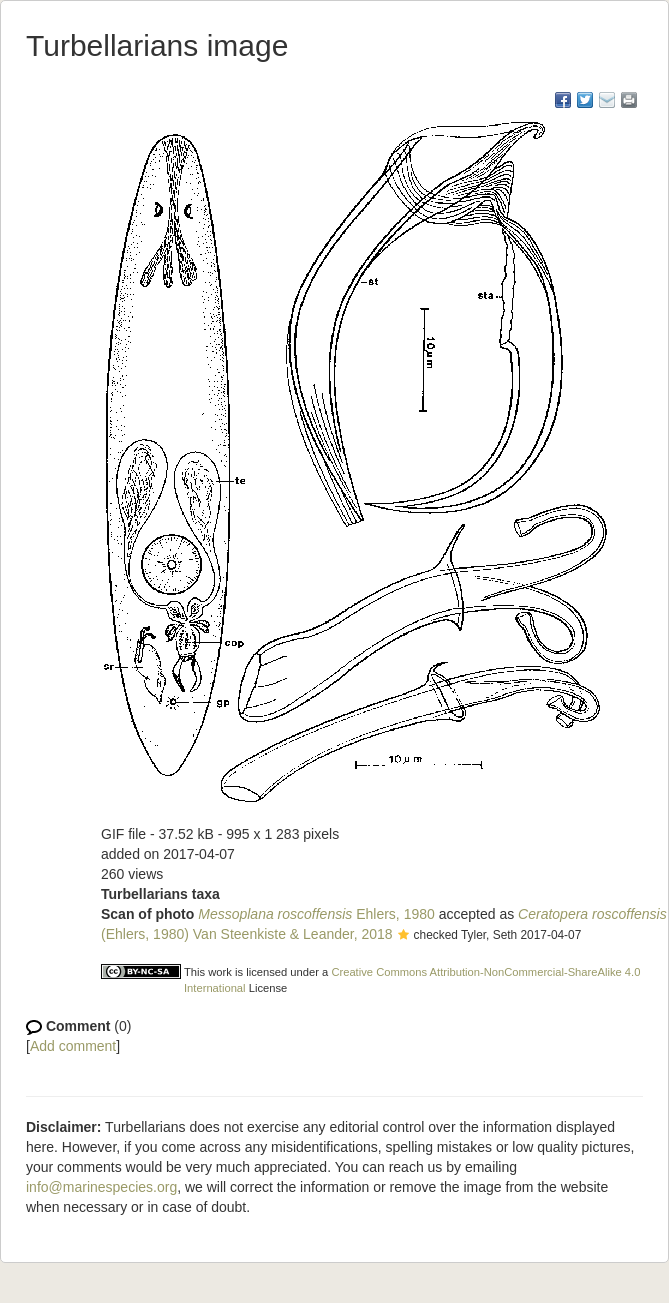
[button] (403, 936)
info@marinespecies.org (101, 1187)
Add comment (73, 1046)
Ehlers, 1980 (316, 914)
